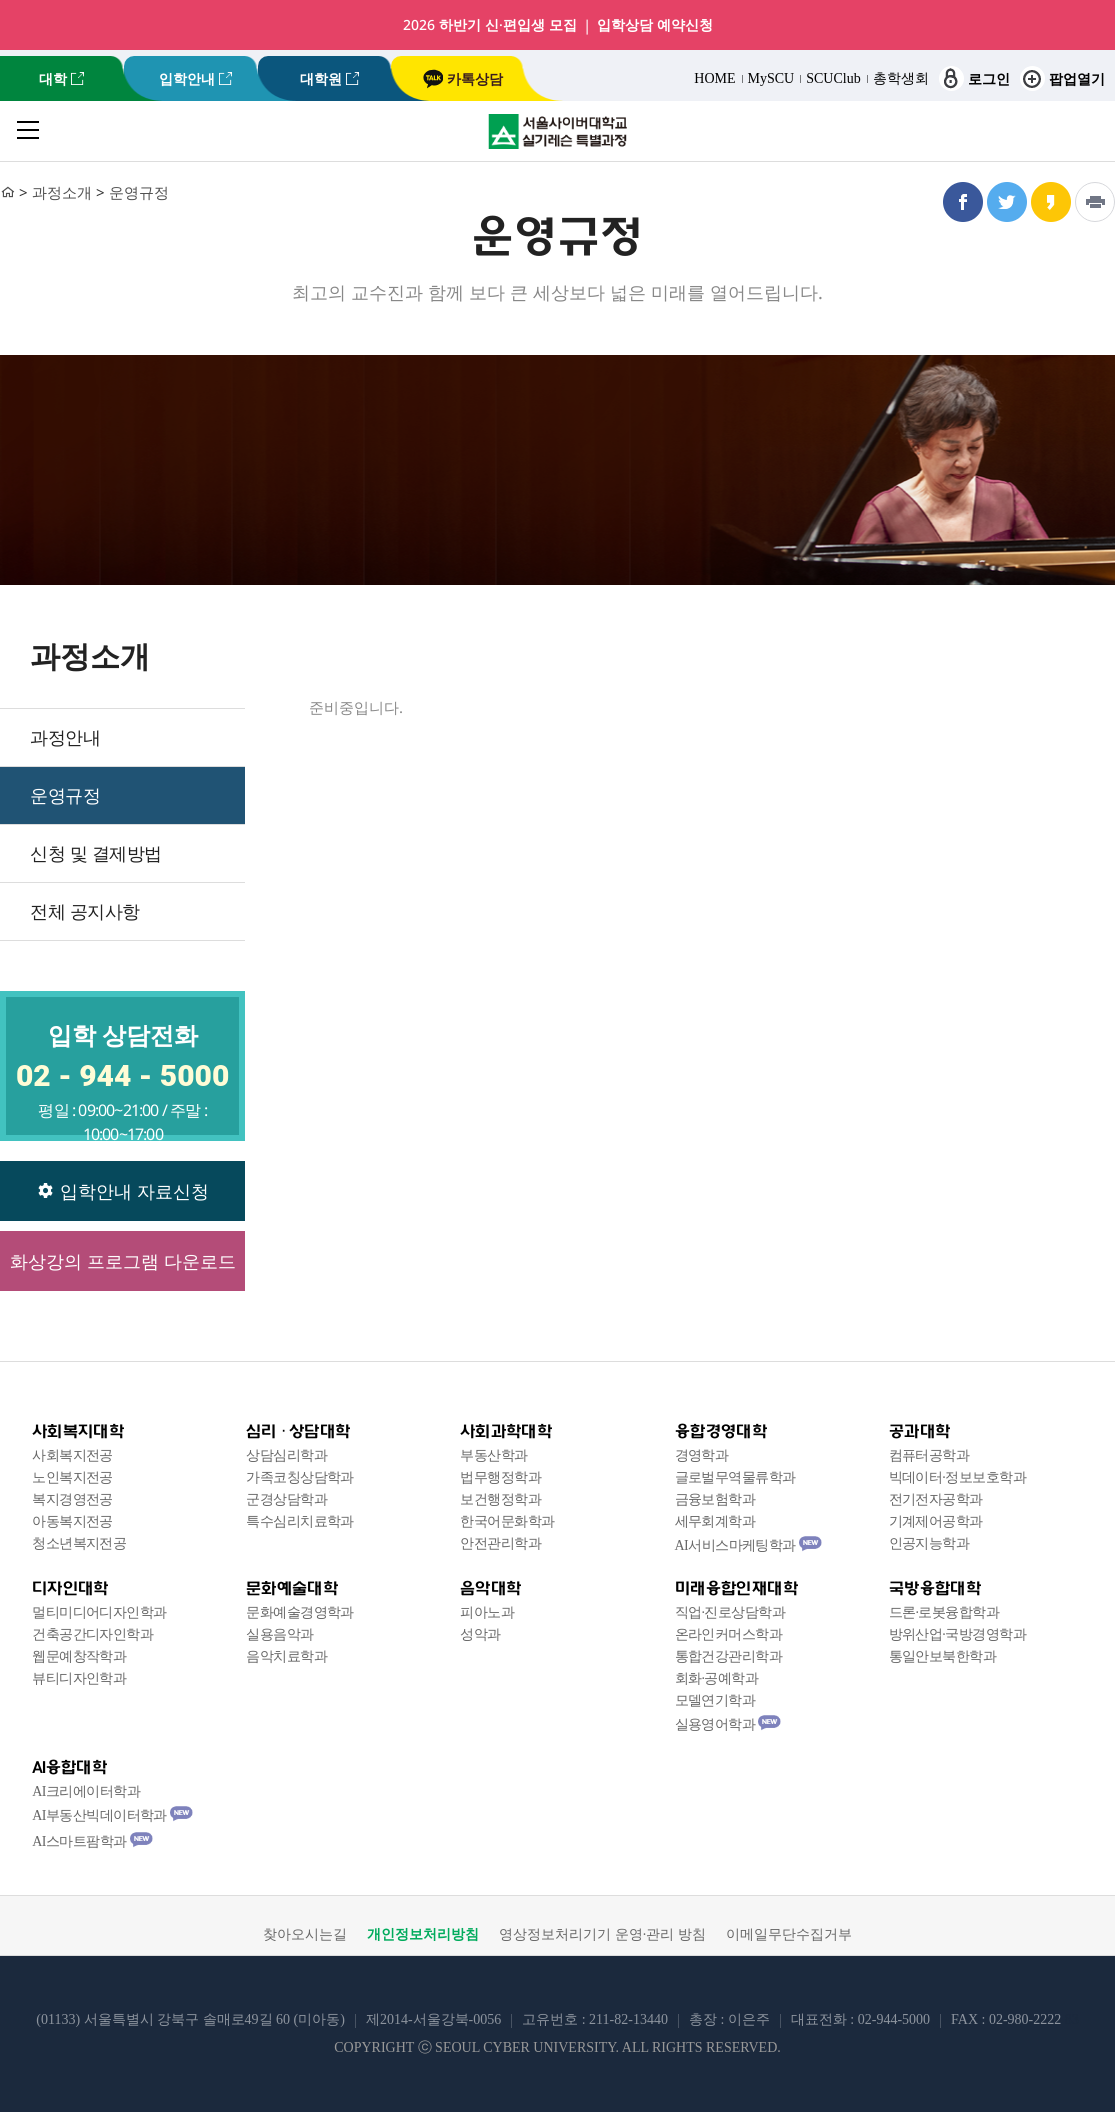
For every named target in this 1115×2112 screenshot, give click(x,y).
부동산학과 (493, 1455)
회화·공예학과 (717, 1678)
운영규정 (139, 192)
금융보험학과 (715, 1499)
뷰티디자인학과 (79, 1678)
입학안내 (187, 78)
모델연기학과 (715, 1700)
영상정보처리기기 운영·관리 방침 (602, 1934)
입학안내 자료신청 (123, 1191)
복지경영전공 (72, 1499)
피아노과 (487, 1612)
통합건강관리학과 (729, 1656)
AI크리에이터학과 (86, 1791)
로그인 (974, 78)
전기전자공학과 (936, 1499)
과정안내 (65, 737)
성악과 (480, 1634)
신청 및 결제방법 (96, 853)
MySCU (771, 78)
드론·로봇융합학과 (944, 1612)
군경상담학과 (286, 1499)
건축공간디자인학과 (92, 1634)
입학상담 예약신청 (655, 25)
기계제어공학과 (936, 1521)
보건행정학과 (500, 1499)
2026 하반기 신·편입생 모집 (490, 25)
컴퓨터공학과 (929, 1455)
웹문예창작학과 (79, 1656)
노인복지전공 (72, 1477)
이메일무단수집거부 (789, 1934)
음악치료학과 (286, 1656)
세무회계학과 (715, 1521)
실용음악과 (279, 1634)
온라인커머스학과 (729, 1634)
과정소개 (62, 192)
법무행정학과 (500, 1477)
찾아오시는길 (305, 1934)
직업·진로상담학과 (730, 1612)
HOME (714, 78)
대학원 (321, 78)
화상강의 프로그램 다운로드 (123, 1261)
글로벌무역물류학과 (735, 1477)
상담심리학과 (286, 1455)
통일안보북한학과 (943, 1656)
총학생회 (901, 78)
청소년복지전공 (79, 1543)
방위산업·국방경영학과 (957, 1634)
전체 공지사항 (85, 911)
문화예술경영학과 (300, 1612)
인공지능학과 (929, 1543)
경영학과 (702, 1455)
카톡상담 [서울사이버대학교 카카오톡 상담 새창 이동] (463, 79)
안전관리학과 (500, 1543)
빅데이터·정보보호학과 (957, 1477)
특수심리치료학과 (300, 1521)
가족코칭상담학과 (300, 1477)
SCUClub (833, 78)
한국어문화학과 (507, 1521)
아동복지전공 (72, 1521)
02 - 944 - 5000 (122, 1075)
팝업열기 (1062, 78)
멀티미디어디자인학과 (99, 1612)
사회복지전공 (72, 1455)
